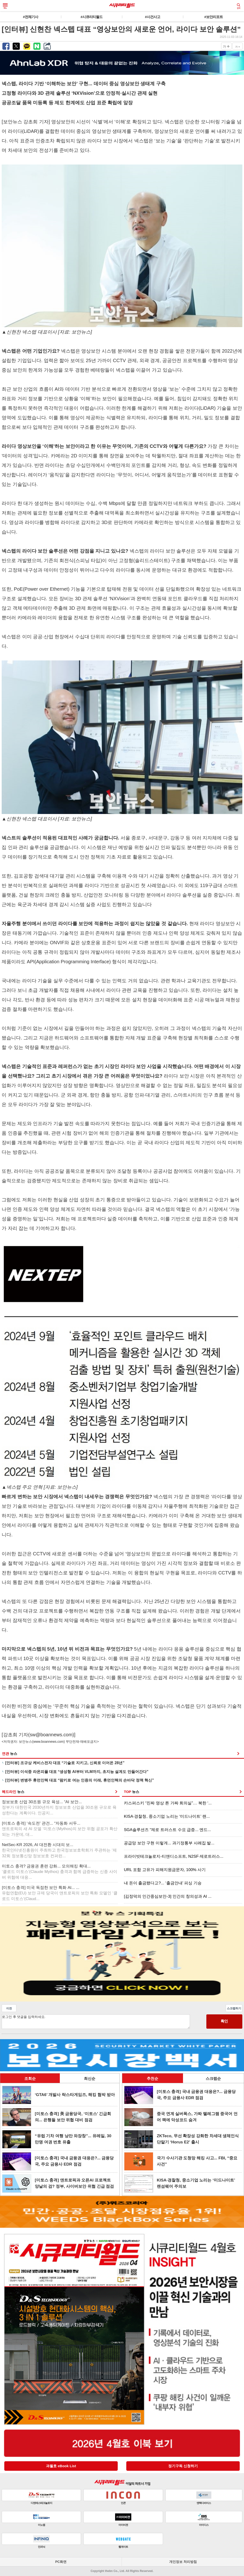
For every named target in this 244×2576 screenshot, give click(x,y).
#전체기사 (30, 17)
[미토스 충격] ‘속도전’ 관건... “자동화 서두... (59, 1829)
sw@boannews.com (51, 1734)
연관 (9, 1754)
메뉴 (5, 6)
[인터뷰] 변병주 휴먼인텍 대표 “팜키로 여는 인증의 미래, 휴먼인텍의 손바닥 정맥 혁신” (79, 1780)
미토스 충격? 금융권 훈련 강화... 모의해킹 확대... (59, 1872)
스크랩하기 (234, 2008)
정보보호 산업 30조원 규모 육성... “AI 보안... (59, 1808)
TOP (131, 1792)
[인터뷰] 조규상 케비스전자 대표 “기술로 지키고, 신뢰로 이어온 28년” (64, 1763)
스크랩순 (213, 2079)
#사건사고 (152, 17)
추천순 (152, 2079)
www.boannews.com (48, 1741)
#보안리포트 (213, 17)
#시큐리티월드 (91, 17)
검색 (238, 6)
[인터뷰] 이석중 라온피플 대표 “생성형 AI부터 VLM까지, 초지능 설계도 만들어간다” (76, 1772)
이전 (9, 2008)
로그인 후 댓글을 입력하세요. (96, 2021)
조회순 (30, 2079)
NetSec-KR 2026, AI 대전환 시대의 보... (59, 1850)
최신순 (89, 2079)
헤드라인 (13, 1792)
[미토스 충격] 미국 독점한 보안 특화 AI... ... (59, 1893)
